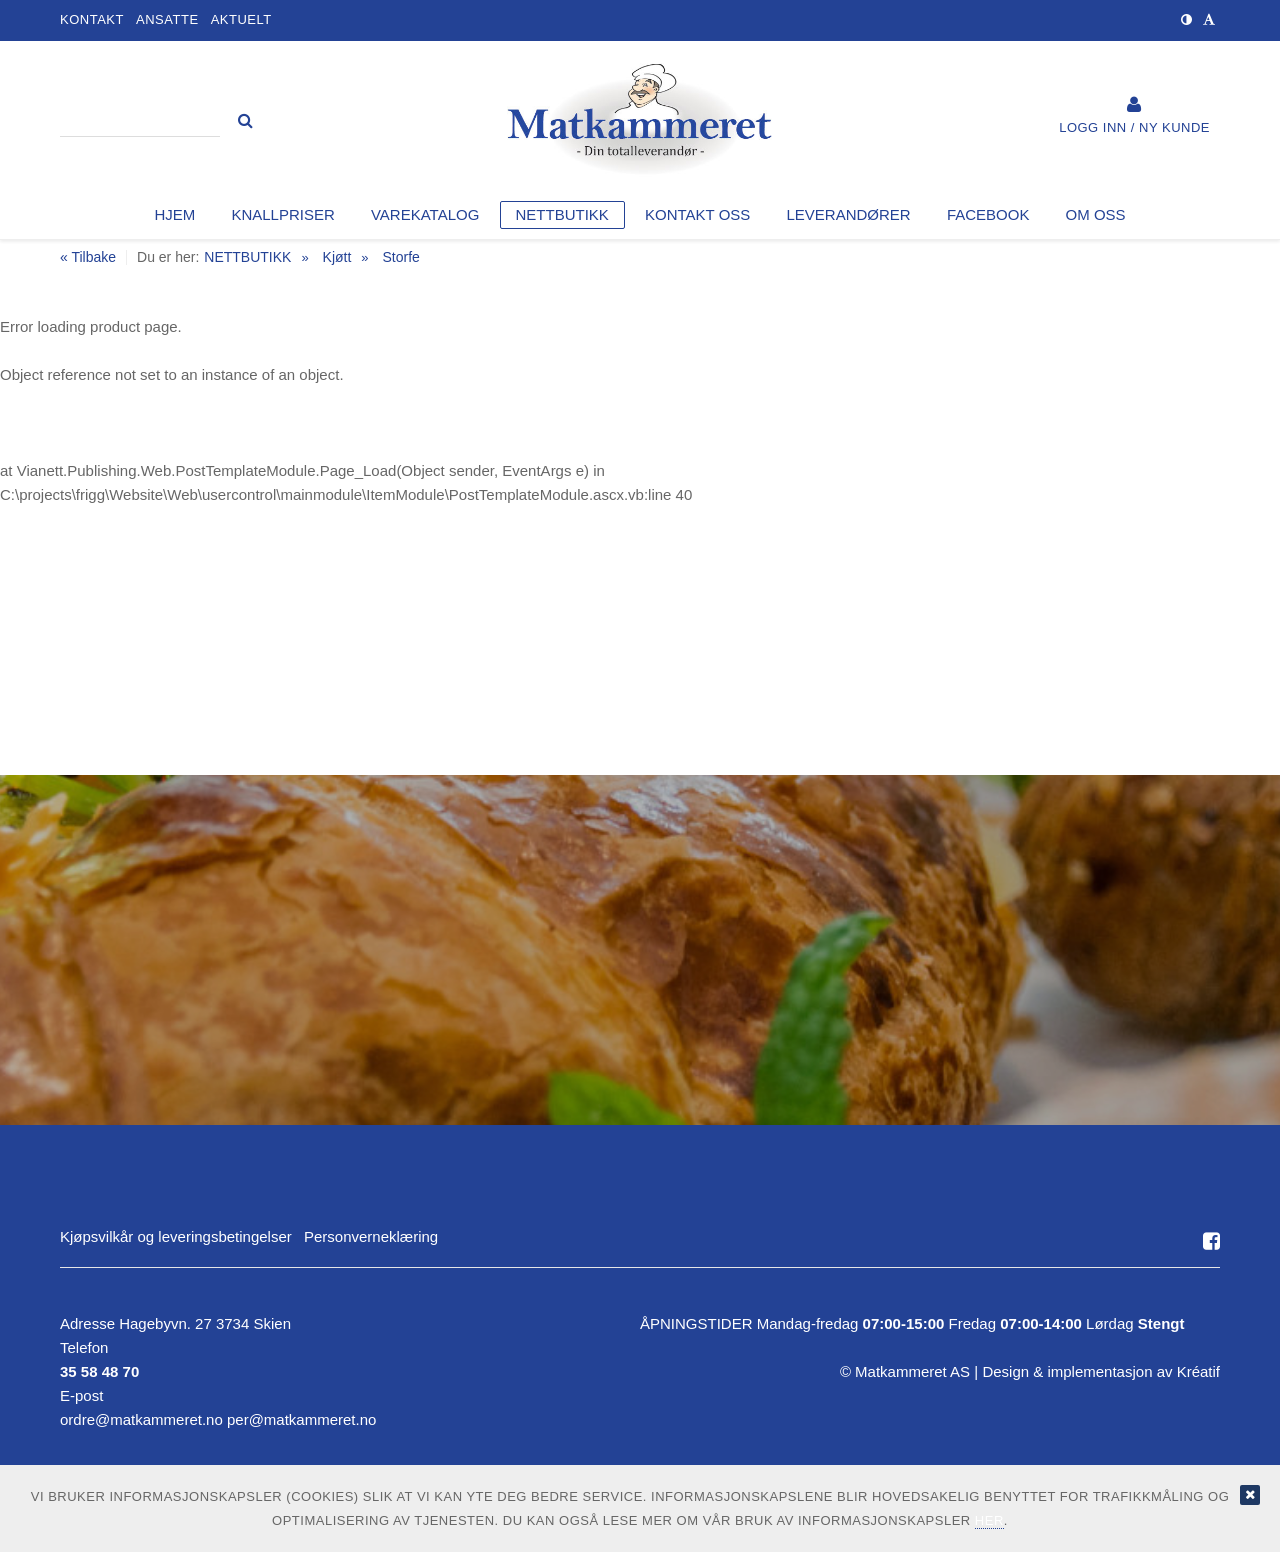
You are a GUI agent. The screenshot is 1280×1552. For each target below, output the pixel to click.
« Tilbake (88, 257)
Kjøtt (337, 257)
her (989, 1520)
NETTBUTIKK (247, 257)
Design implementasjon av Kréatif (1101, 1371)
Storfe (400, 257)
